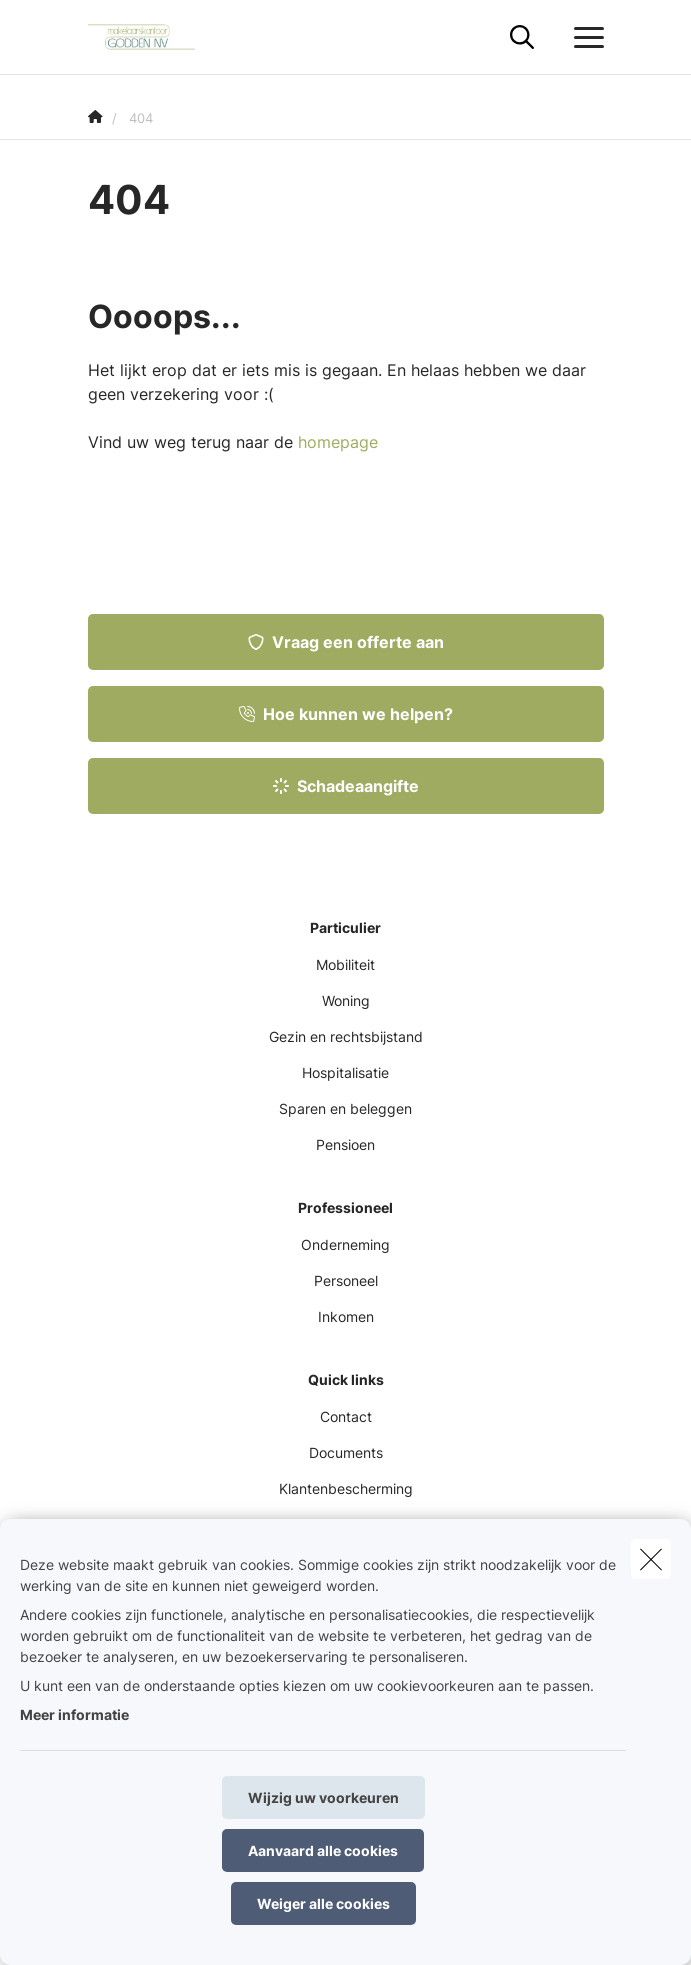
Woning (346, 1000)
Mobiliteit (345, 964)
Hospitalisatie (345, 1072)
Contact (346, 1416)
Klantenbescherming (346, 1488)
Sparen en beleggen (345, 1108)
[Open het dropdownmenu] (584, 38)
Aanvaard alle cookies (323, 1850)
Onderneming (345, 1244)
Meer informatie (74, 1714)
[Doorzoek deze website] (522, 38)
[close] (651, 1559)
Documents (346, 1452)
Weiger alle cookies (323, 1903)
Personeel (346, 1280)
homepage (338, 442)
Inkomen (346, 1316)
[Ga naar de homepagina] (154, 37)
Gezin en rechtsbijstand (346, 1036)
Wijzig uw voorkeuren (323, 1797)
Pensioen (345, 1144)
